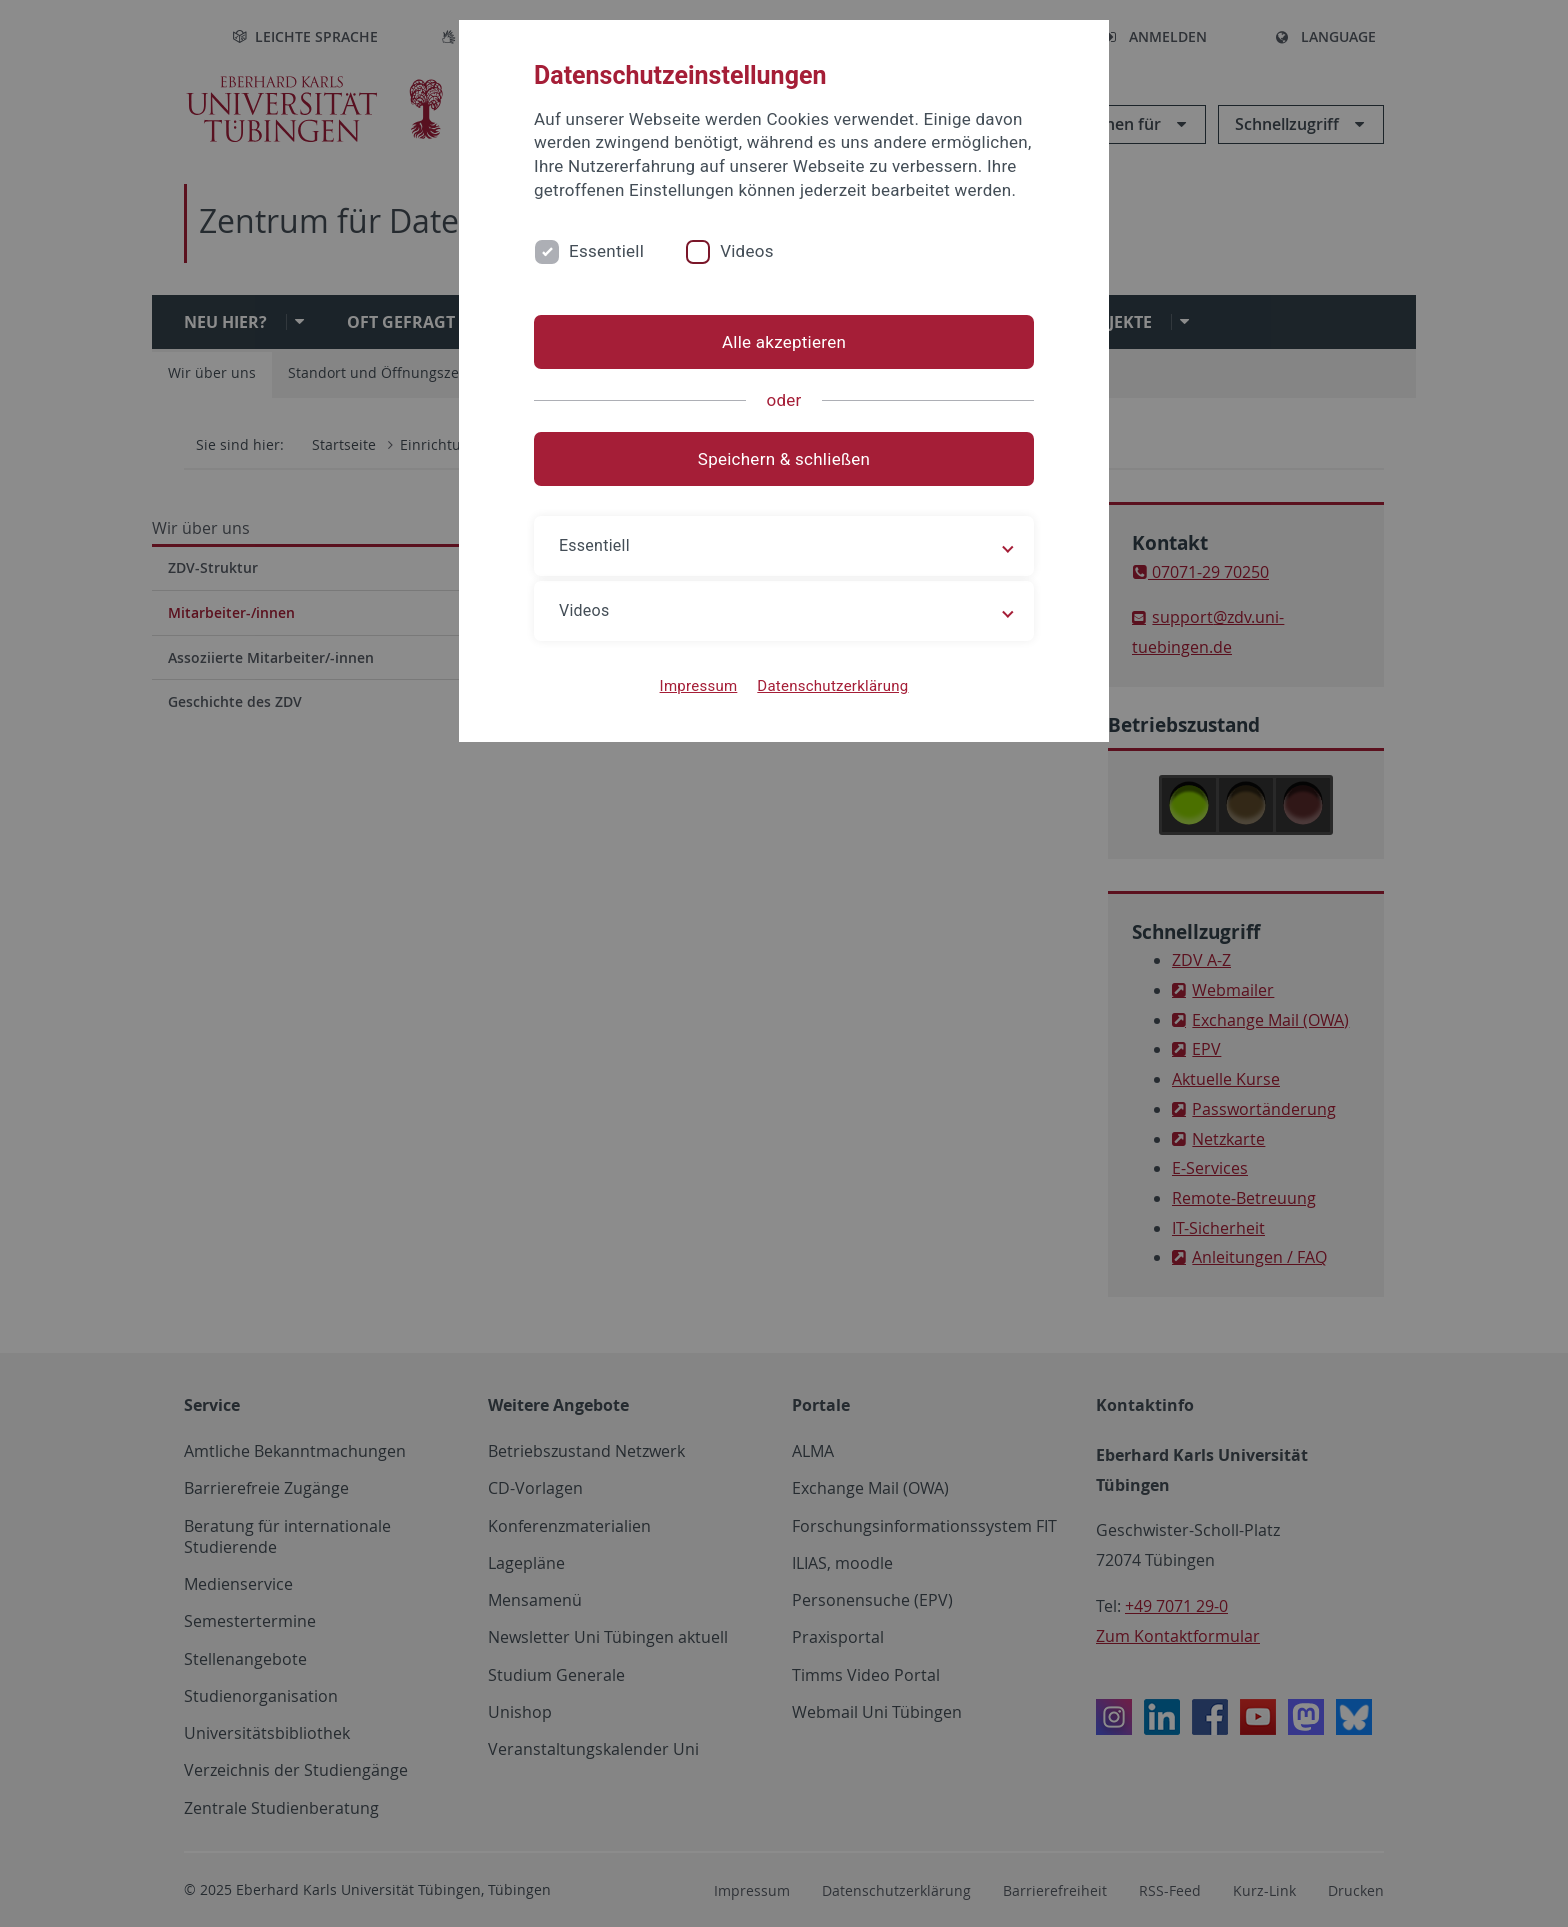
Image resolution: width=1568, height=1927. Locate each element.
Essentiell (606, 251)
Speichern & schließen (784, 459)
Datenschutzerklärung (832, 686)
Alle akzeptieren (784, 342)
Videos (747, 251)
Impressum (699, 686)
